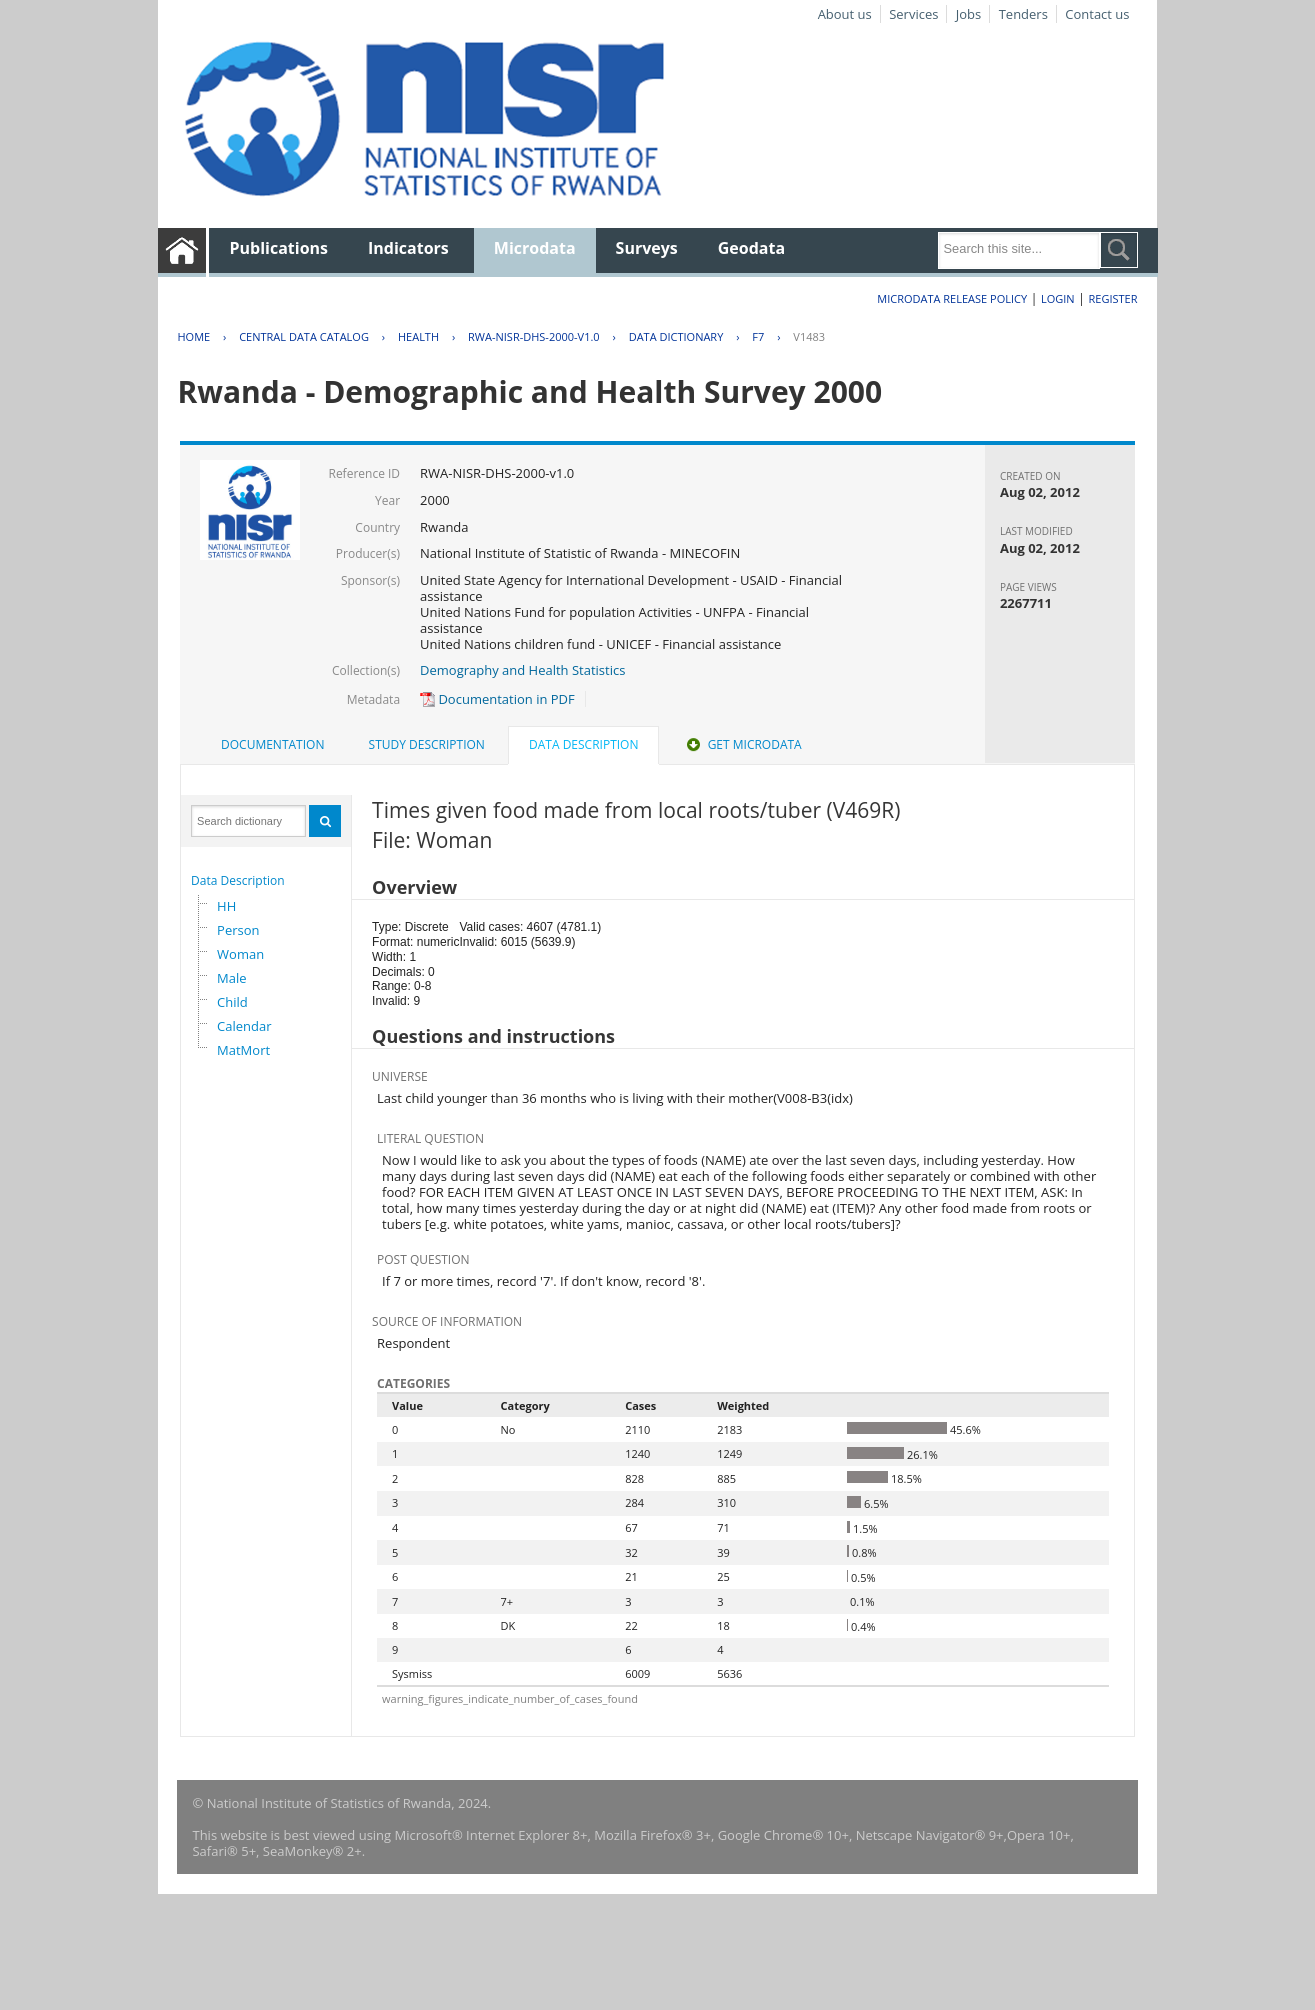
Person (238, 930)
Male (232, 978)
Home (193, 336)
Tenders (1023, 14)
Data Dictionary (676, 336)
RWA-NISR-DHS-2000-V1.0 (534, 336)
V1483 (809, 336)
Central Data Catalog (304, 336)
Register (1113, 298)
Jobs (968, 14)
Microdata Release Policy (952, 298)
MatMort (243, 1050)
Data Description (238, 880)
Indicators (408, 248)
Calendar (244, 1026)
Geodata (751, 248)
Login (1058, 298)
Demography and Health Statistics (522, 670)
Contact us (1097, 14)
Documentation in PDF (497, 699)
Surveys (647, 248)
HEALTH (418, 336)
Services (913, 14)
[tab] (272, 745)
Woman (240, 954)
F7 (758, 336)
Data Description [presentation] (583, 744)
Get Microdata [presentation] (742, 744)
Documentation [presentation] (272, 744)
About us (845, 14)
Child (232, 1002)
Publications (278, 248)
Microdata (535, 248)
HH (226, 906)
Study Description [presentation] (427, 744)
